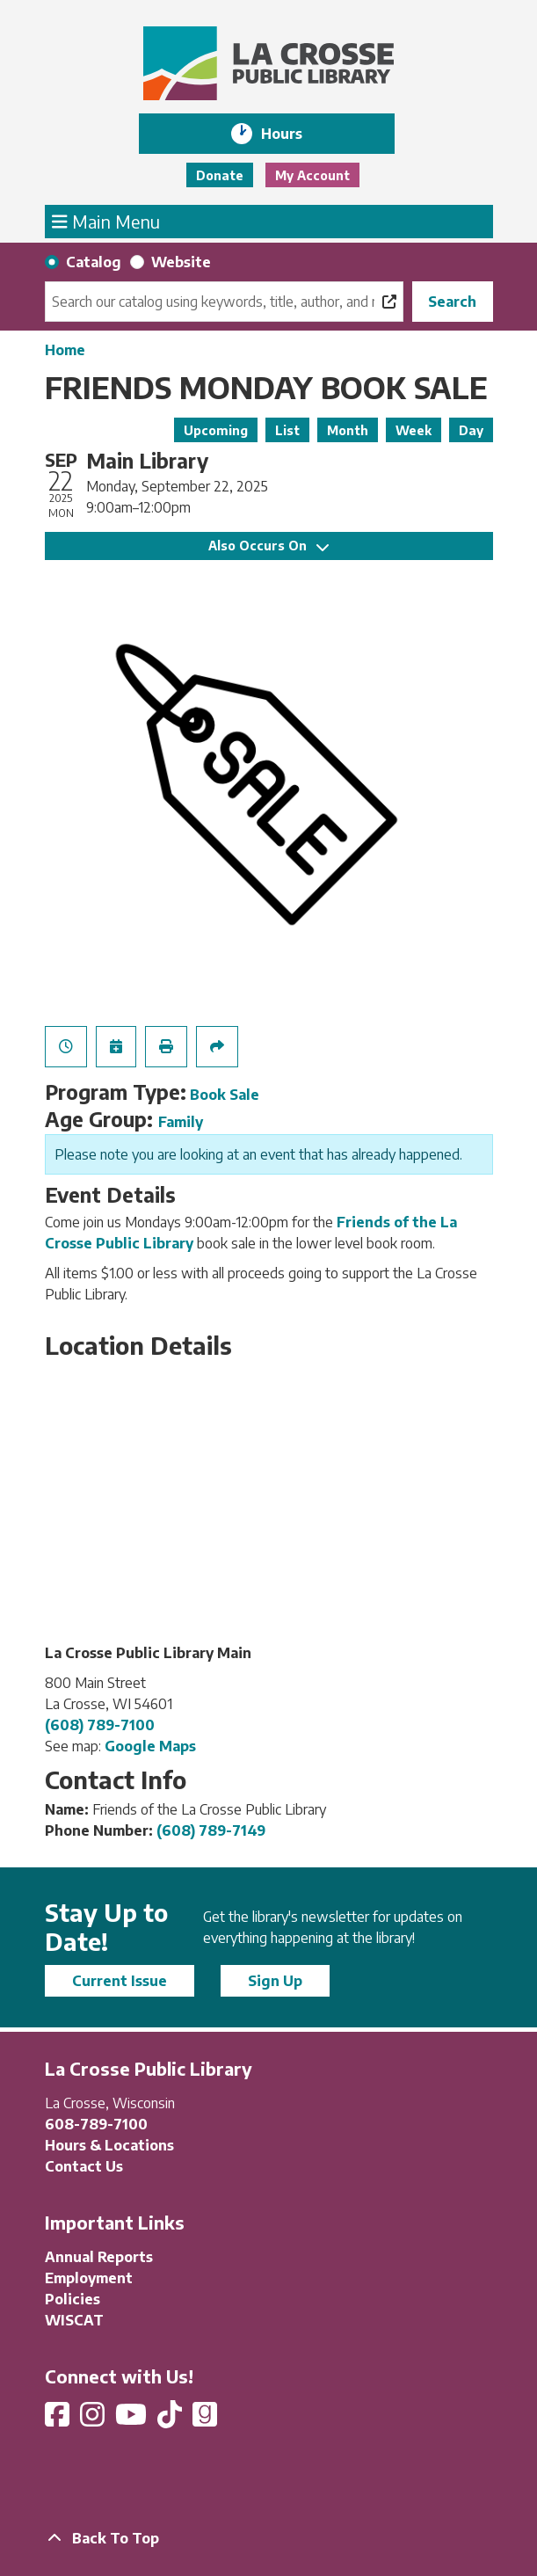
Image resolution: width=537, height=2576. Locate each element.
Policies (72, 2299)
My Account (312, 175)
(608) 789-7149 (210, 1830)
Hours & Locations (109, 2145)
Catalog (93, 262)
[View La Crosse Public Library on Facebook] (59, 2419)
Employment (89, 2278)
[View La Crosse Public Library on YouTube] (132, 2419)
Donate (219, 175)
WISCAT (74, 2320)
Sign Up (275, 1981)
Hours (294, 133)
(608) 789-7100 (100, 1725)
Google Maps (150, 1746)
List (287, 430)
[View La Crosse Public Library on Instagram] (94, 2419)
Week (413, 430)
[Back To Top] (269, 2538)
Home (65, 350)
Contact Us (84, 2166)
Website (181, 262)
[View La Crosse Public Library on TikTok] (171, 2419)
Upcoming (216, 430)
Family (180, 1122)
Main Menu (106, 220)
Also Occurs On (268, 545)
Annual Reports (99, 2257)
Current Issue (119, 1981)
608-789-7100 (96, 2124)
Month (347, 430)
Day (471, 430)
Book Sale (224, 1094)
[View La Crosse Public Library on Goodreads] (204, 2419)
